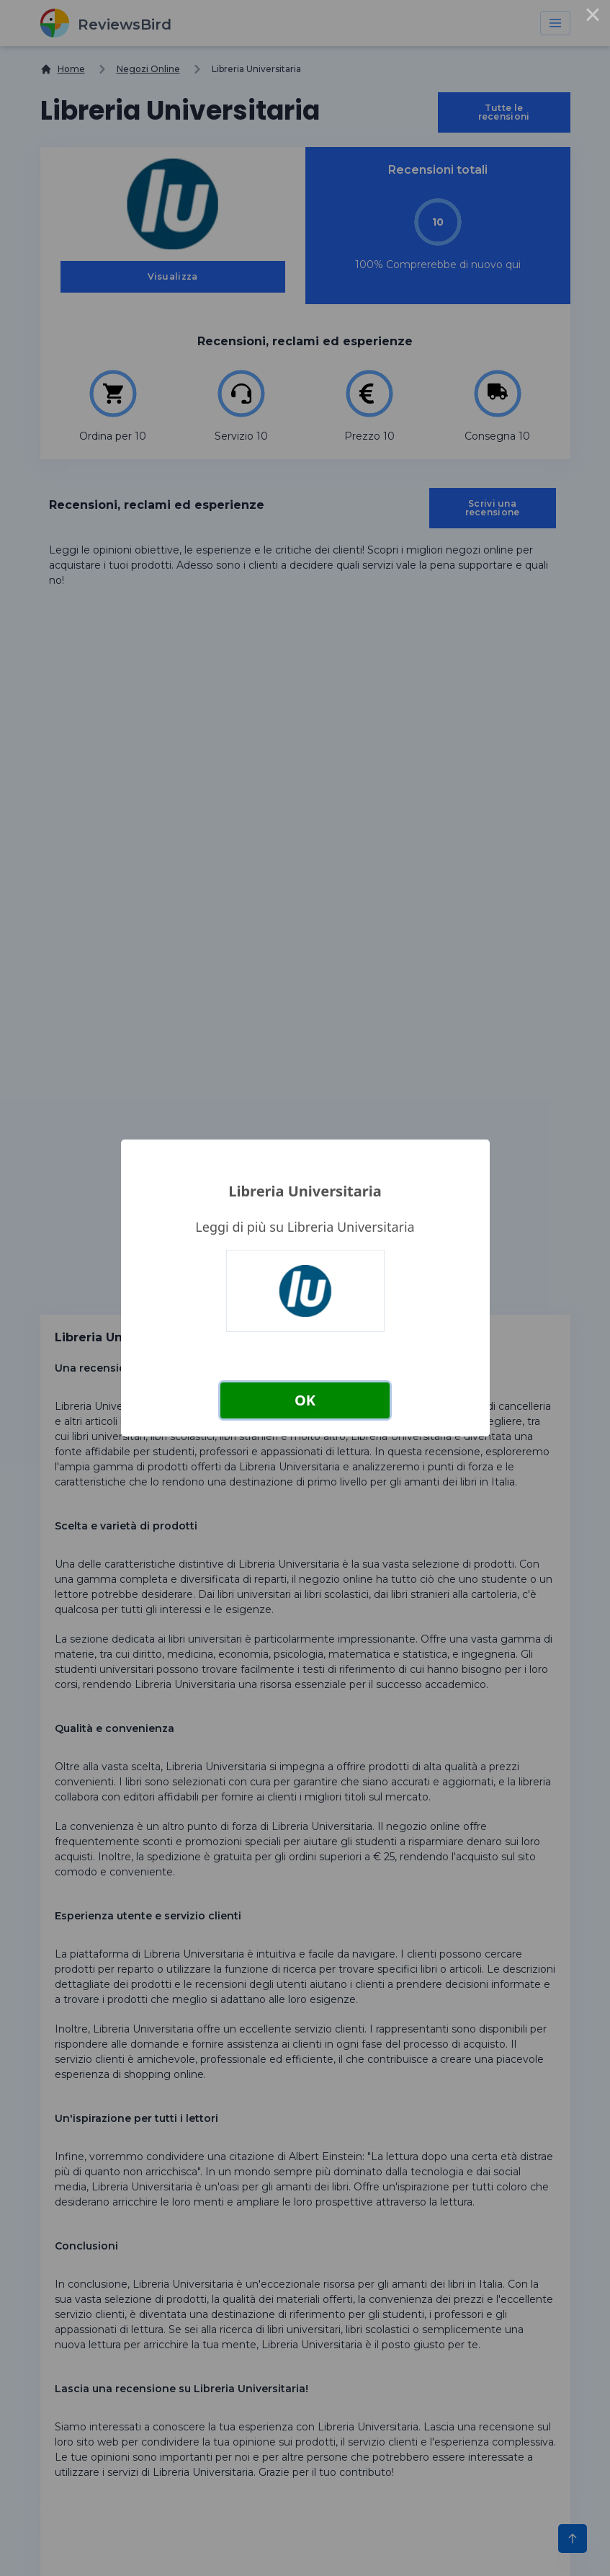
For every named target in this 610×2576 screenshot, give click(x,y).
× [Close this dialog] (592, 17)
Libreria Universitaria (304, 1191)
